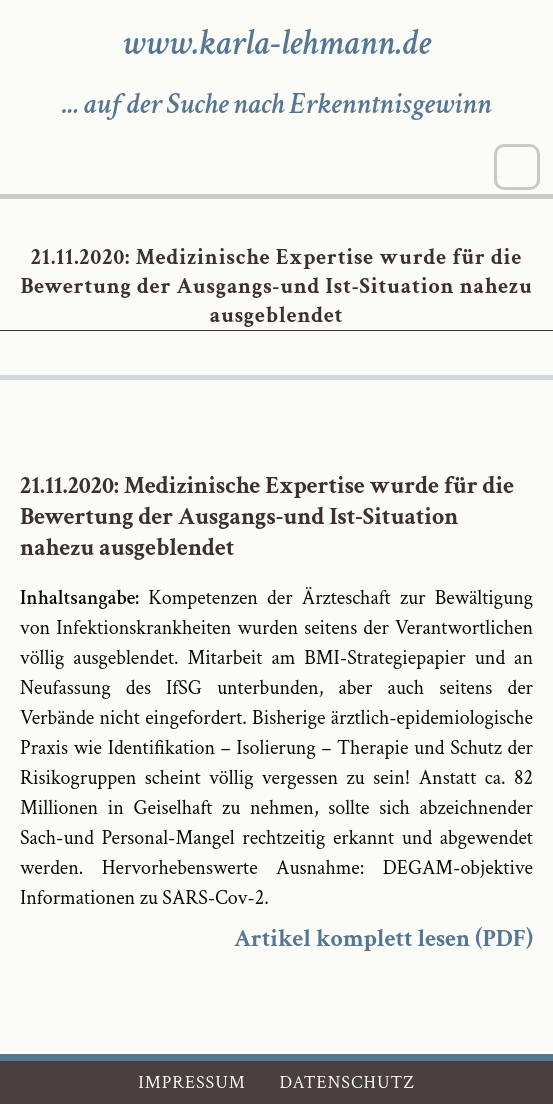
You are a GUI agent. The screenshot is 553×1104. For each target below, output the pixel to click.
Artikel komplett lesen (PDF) (383, 938)
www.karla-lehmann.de (276, 43)
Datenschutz (346, 1082)
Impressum (192, 1082)
